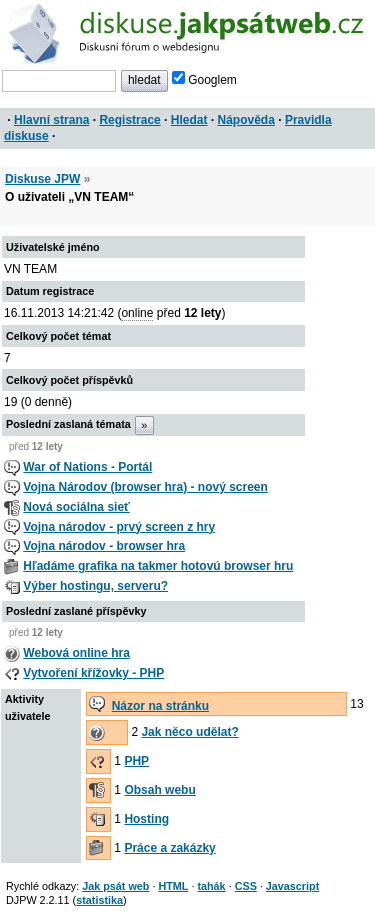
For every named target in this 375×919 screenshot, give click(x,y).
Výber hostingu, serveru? (95, 586)
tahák (211, 886)
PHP (136, 761)
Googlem (204, 80)
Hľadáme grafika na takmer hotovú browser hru (158, 566)
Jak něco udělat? (189, 732)
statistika (99, 900)
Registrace (129, 120)
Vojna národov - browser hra (104, 546)
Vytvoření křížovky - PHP (93, 673)
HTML (173, 886)
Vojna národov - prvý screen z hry (119, 527)
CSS (246, 886)
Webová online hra (76, 653)
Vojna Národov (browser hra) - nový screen (145, 487)
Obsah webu (159, 790)
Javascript (292, 886)
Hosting (146, 819)
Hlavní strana (51, 120)
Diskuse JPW (42, 179)
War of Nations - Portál (87, 467)
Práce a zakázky (169, 848)
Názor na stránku (160, 706)
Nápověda (246, 120)
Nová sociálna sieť (76, 507)
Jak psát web (115, 886)
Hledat (189, 120)
